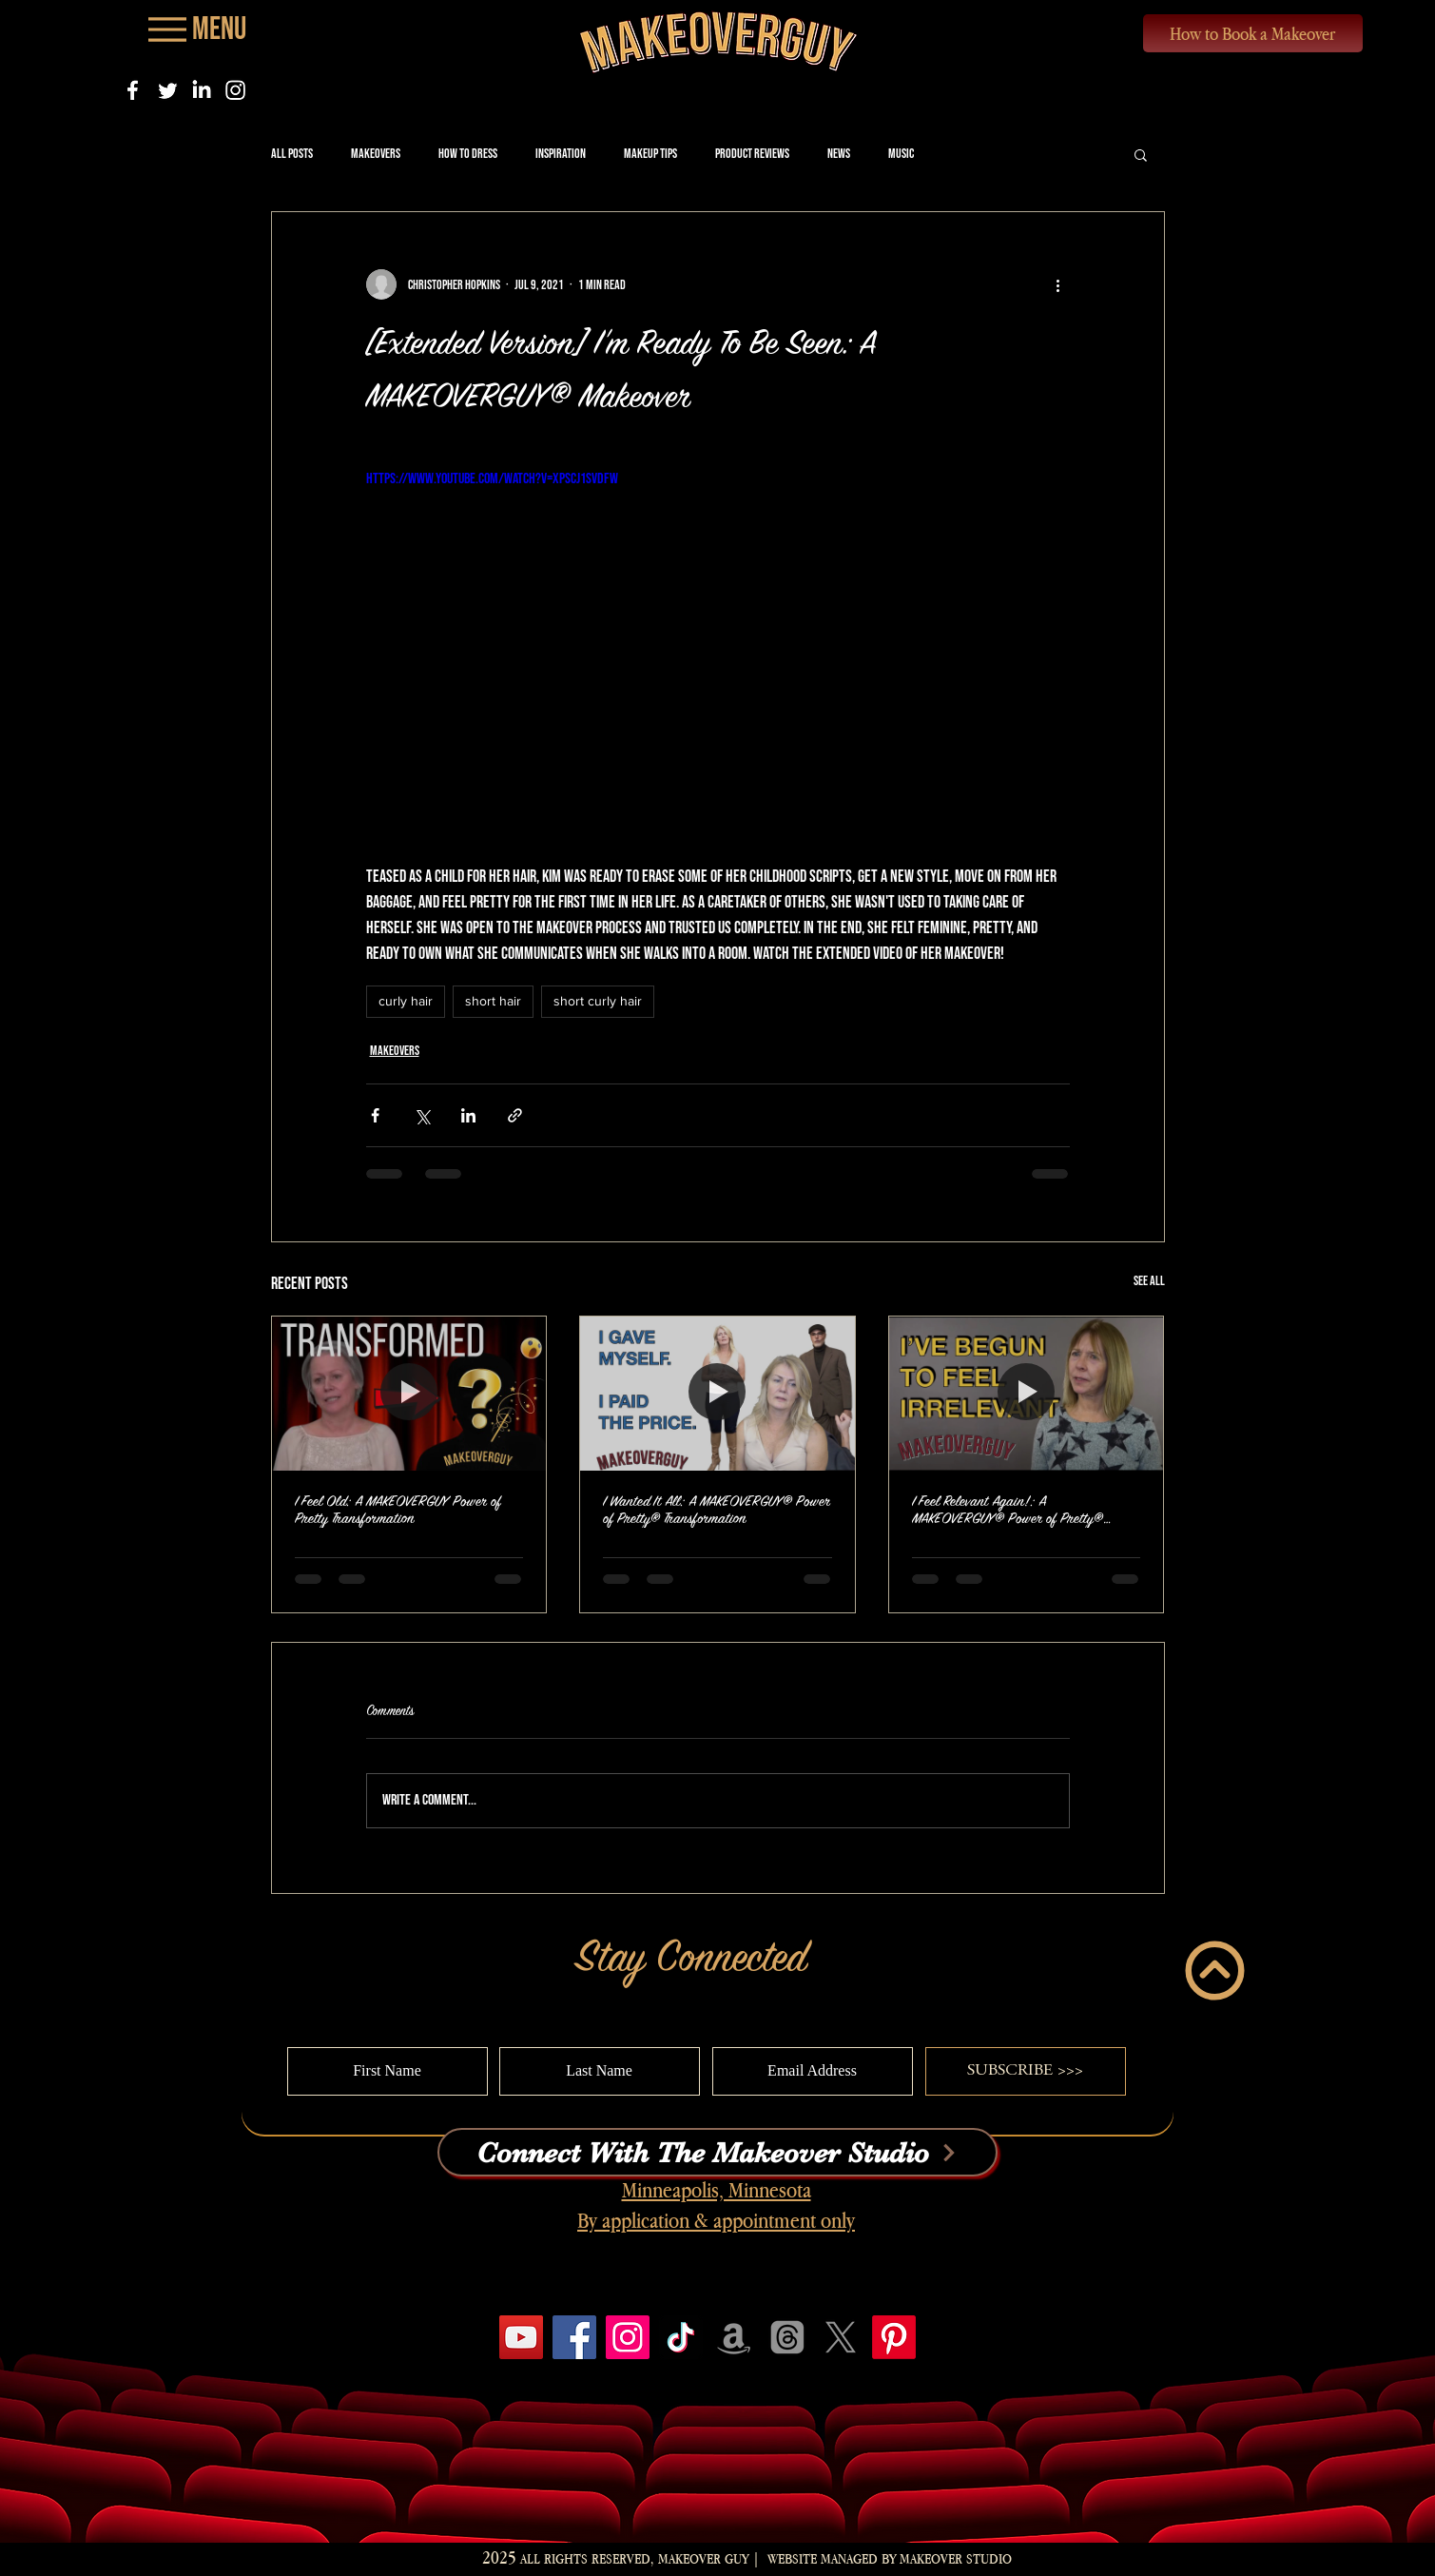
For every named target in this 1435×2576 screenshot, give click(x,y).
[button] (1141, 154)
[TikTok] (681, 2337)
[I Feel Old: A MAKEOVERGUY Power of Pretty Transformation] (409, 1394)
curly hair (405, 1000)
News (838, 154)
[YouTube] (521, 2337)
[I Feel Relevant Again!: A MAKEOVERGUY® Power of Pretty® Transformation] (1026, 1394)
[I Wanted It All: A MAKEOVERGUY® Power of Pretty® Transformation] (717, 1394)
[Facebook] (132, 90)
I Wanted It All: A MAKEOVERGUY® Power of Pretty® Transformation (716, 1510)
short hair (493, 1000)
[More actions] (1058, 284)
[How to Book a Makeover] (1253, 33)
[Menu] (196, 29)
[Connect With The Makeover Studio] (717, 2152)
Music (901, 154)
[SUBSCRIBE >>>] (1025, 2071)
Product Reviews (752, 154)
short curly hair (597, 1000)
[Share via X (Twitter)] (422, 1115)
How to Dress (467, 154)
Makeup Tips (650, 154)
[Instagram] (235, 90)
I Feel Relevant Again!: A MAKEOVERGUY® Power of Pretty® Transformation (1007, 1510)
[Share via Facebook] (375, 1115)
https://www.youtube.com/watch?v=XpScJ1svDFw (492, 479)
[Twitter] (167, 90)
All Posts (292, 154)
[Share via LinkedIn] (468, 1115)
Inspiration (560, 154)
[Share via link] (515, 1115)
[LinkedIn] (201, 90)
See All (1149, 1281)
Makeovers (375, 154)
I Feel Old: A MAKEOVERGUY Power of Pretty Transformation (398, 1510)
